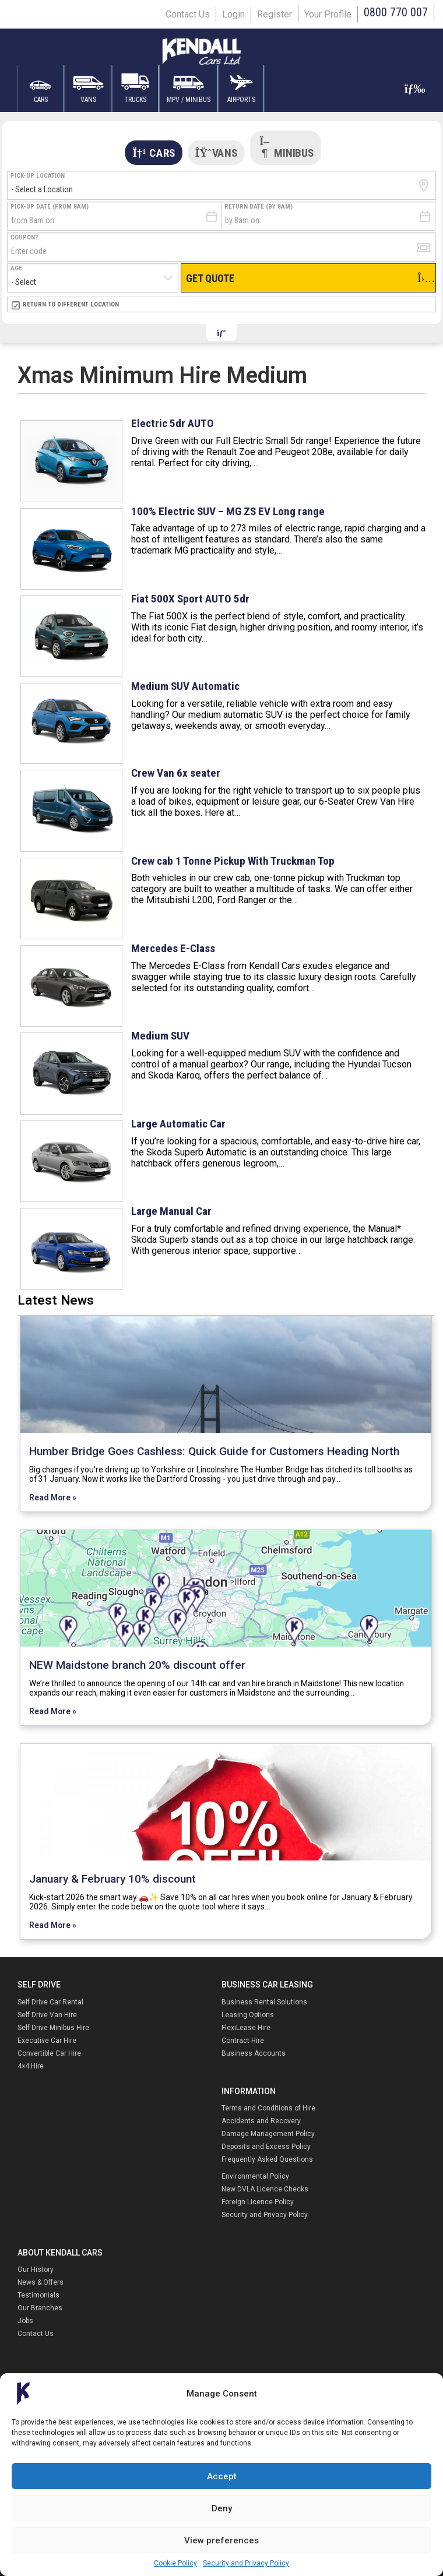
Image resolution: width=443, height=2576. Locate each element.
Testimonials (38, 2295)
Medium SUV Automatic (185, 686)
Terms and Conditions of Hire (268, 2108)
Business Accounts (254, 2053)
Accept (222, 2476)
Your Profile (327, 14)
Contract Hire (243, 2040)
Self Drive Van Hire (47, 2015)
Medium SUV (160, 1035)
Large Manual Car (171, 1211)
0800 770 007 (396, 12)
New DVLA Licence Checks (265, 2189)
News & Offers (40, 2282)
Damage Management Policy (268, 2134)
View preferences (221, 2540)
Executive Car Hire (46, 2040)
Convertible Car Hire (49, 2053)
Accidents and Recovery (261, 2121)
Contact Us (188, 14)
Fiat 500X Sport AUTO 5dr (190, 598)
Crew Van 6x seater (175, 773)
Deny (222, 2508)
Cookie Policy (175, 2563)
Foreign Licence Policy (258, 2202)
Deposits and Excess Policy (266, 2146)
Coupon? (24, 237)
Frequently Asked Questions (267, 2159)
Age (16, 268)
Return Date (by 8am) (258, 206)
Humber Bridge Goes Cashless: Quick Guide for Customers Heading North (214, 1451)
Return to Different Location (71, 304)
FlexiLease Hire (246, 2028)
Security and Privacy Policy (246, 2563)
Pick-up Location (37, 175)
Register (274, 14)
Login (233, 14)
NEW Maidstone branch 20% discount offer (137, 1665)
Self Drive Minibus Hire (53, 2028)
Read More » (52, 1497)
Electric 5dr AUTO (172, 423)
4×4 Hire (30, 2066)
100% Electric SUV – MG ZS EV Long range (228, 511)
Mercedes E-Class (173, 948)
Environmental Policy (255, 2176)
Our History (35, 2269)
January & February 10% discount (112, 1879)
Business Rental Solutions (264, 2002)
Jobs (25, 2321)
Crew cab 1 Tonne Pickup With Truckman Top (233, 861)
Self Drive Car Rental (50, 2002)
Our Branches (39, 2308)
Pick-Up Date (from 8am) (49, 206)
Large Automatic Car (178, 1123)
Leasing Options (248, 2015)
